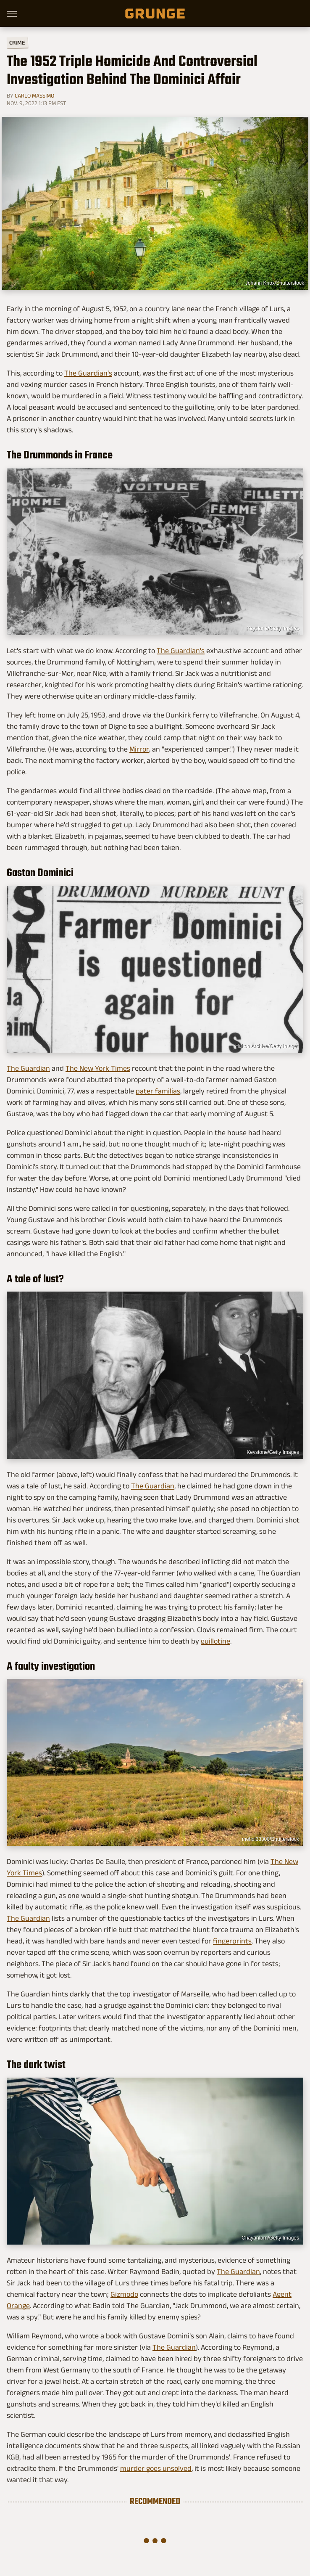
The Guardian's (88, 373)
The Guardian (28, 1068)
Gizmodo (124, 2294)
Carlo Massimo (34, 95)
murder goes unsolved (156, 2468)
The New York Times (98, 1068)
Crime (17, 42)
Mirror (139, 749)
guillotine (215, 1641)
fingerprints (232, 1941)
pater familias (158, 1091)
